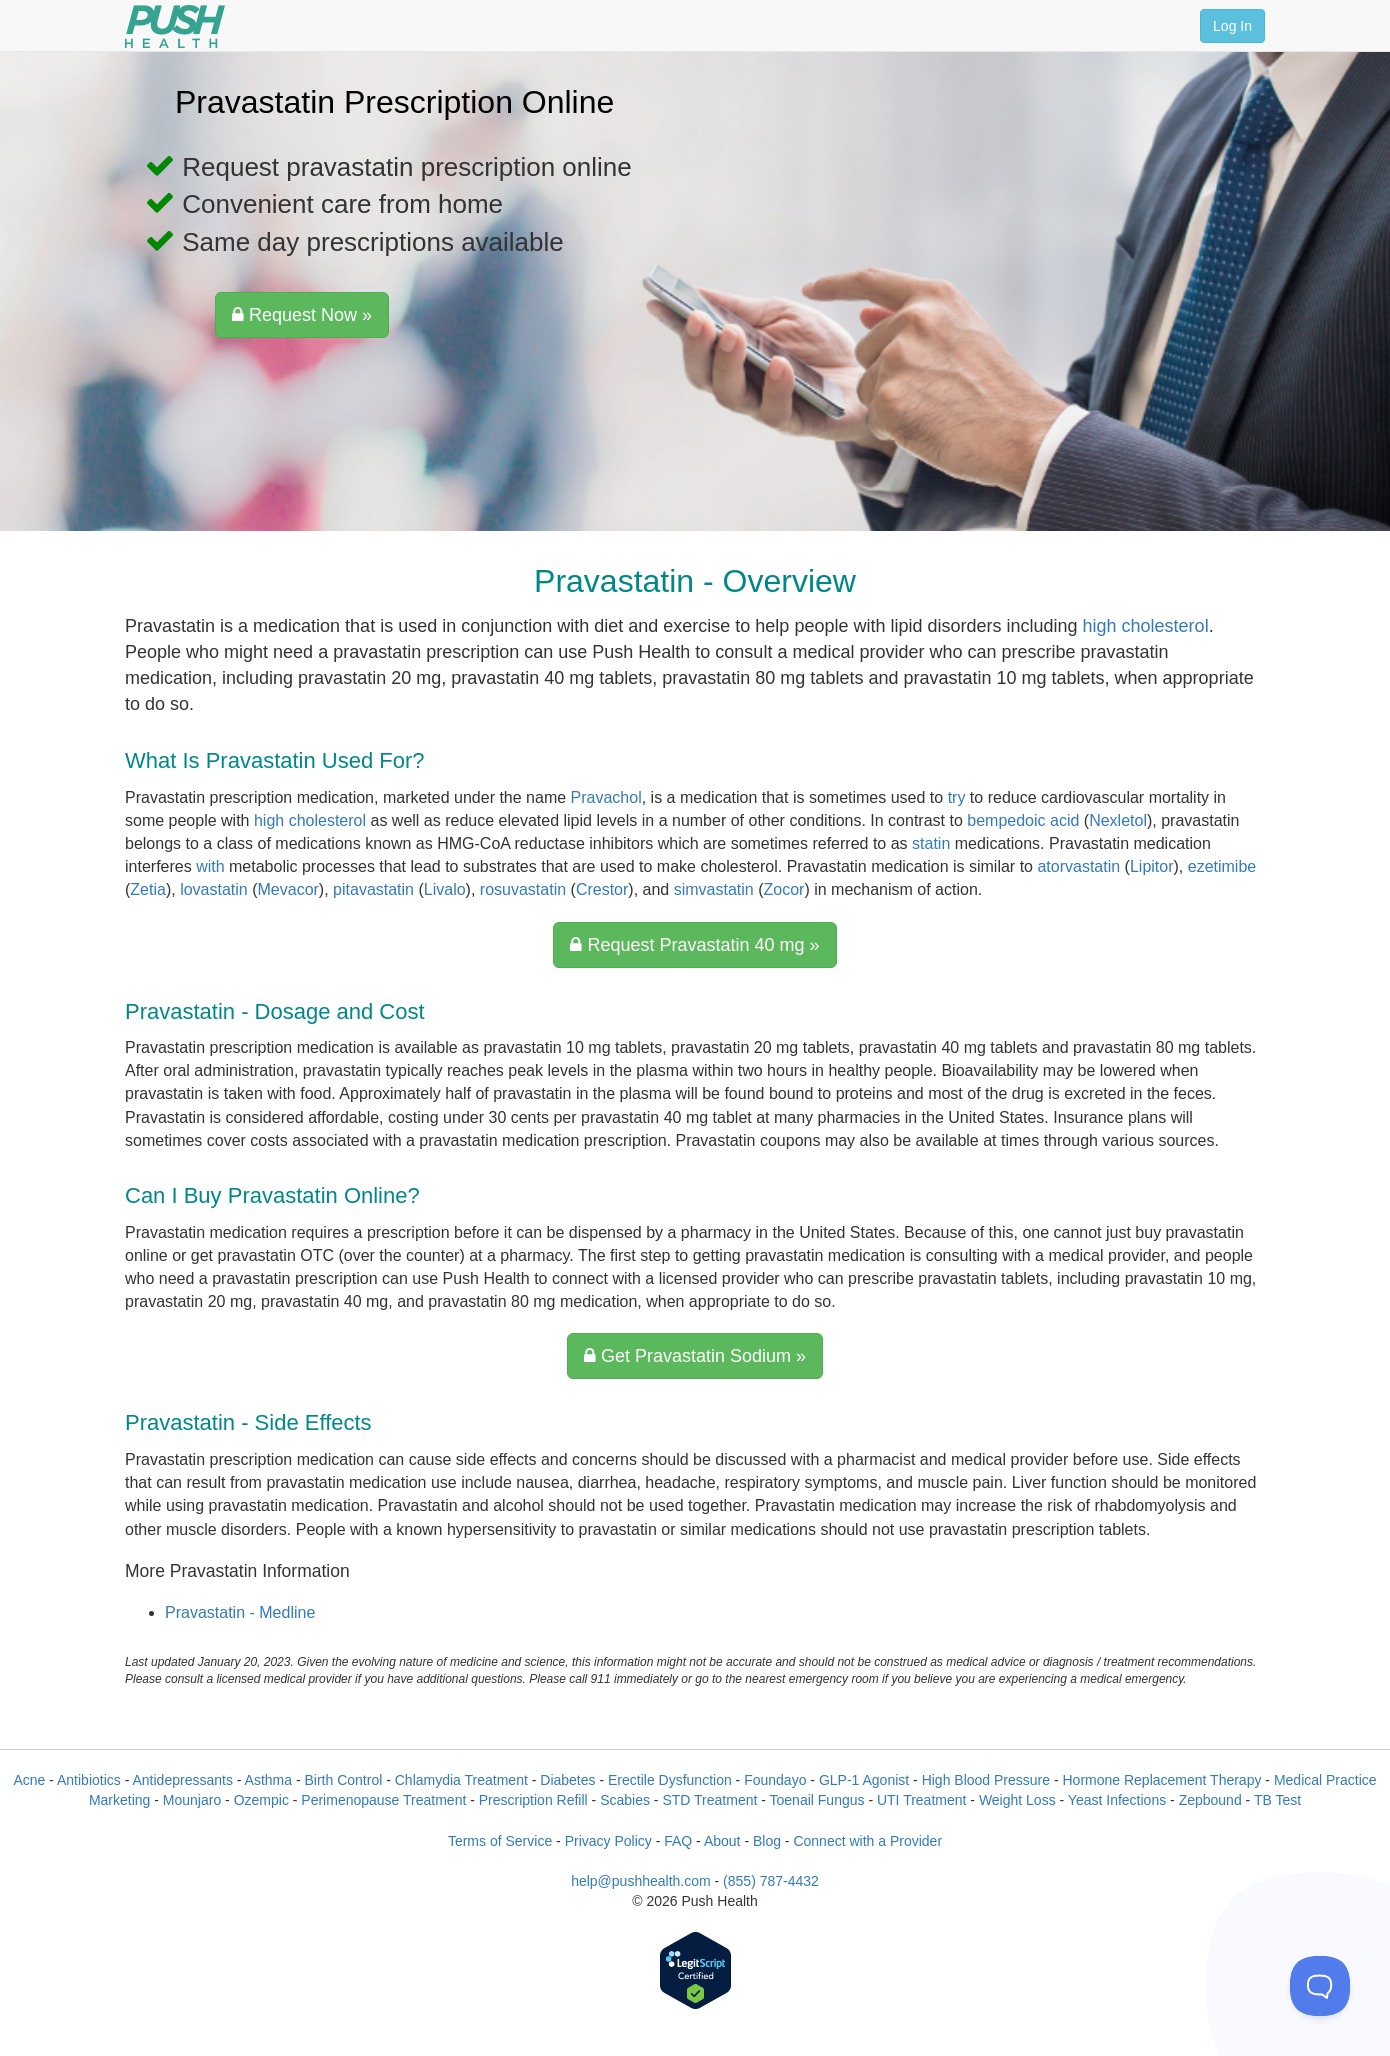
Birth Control (343, 1780)
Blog (767, 1841)
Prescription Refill (533, 1800)
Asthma (268, 1780)
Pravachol (606, 797)
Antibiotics (89, 1780)
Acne (29, 1780)
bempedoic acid (1023, 820)
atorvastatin (1078, 866)
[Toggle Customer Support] (1320, 1986)
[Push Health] (175, 26)
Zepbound (1210, 1800)
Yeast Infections (1117, 1800)
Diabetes (567, 1780)
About (722, 1841)
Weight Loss (1017, 1800)
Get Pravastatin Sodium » (695, 1356)
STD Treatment (709, 1800)
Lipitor (1152, 866)
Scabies (625, 1800)
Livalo (445, 889)
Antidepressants (182, 1780)
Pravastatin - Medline (240, 1612)
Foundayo (775, 1780)
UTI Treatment (921, 1800)
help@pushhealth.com (641, 1881)
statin (931, 843)
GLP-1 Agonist (864, 1780)
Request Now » (302, 315)
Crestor (602, 889)
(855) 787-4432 (771, 1881)
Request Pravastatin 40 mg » (694, 945)
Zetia (148, 889)
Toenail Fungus (817, 1800)
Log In (1232, 26)
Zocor (784, 889)
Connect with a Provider (867, 1841)
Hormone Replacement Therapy (1161, 1780)
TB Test (1277, 1800)
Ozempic (261, 1800)
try (957, 797)
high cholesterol (1146, 626)
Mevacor (288, 889)
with (210, 866)
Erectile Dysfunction (670, 1780)
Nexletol (1118, 820)
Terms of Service (500, 1841)
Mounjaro (192, 1800)
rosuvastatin (523, 889)
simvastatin (714, 889)
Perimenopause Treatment (383, 1800)
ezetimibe (1222, 866)
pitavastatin (373, 889)
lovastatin (214, 889)
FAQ (678, 1841)
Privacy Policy (608, 1841)
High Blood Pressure (986, 1780)
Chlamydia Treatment (461, 1780)
